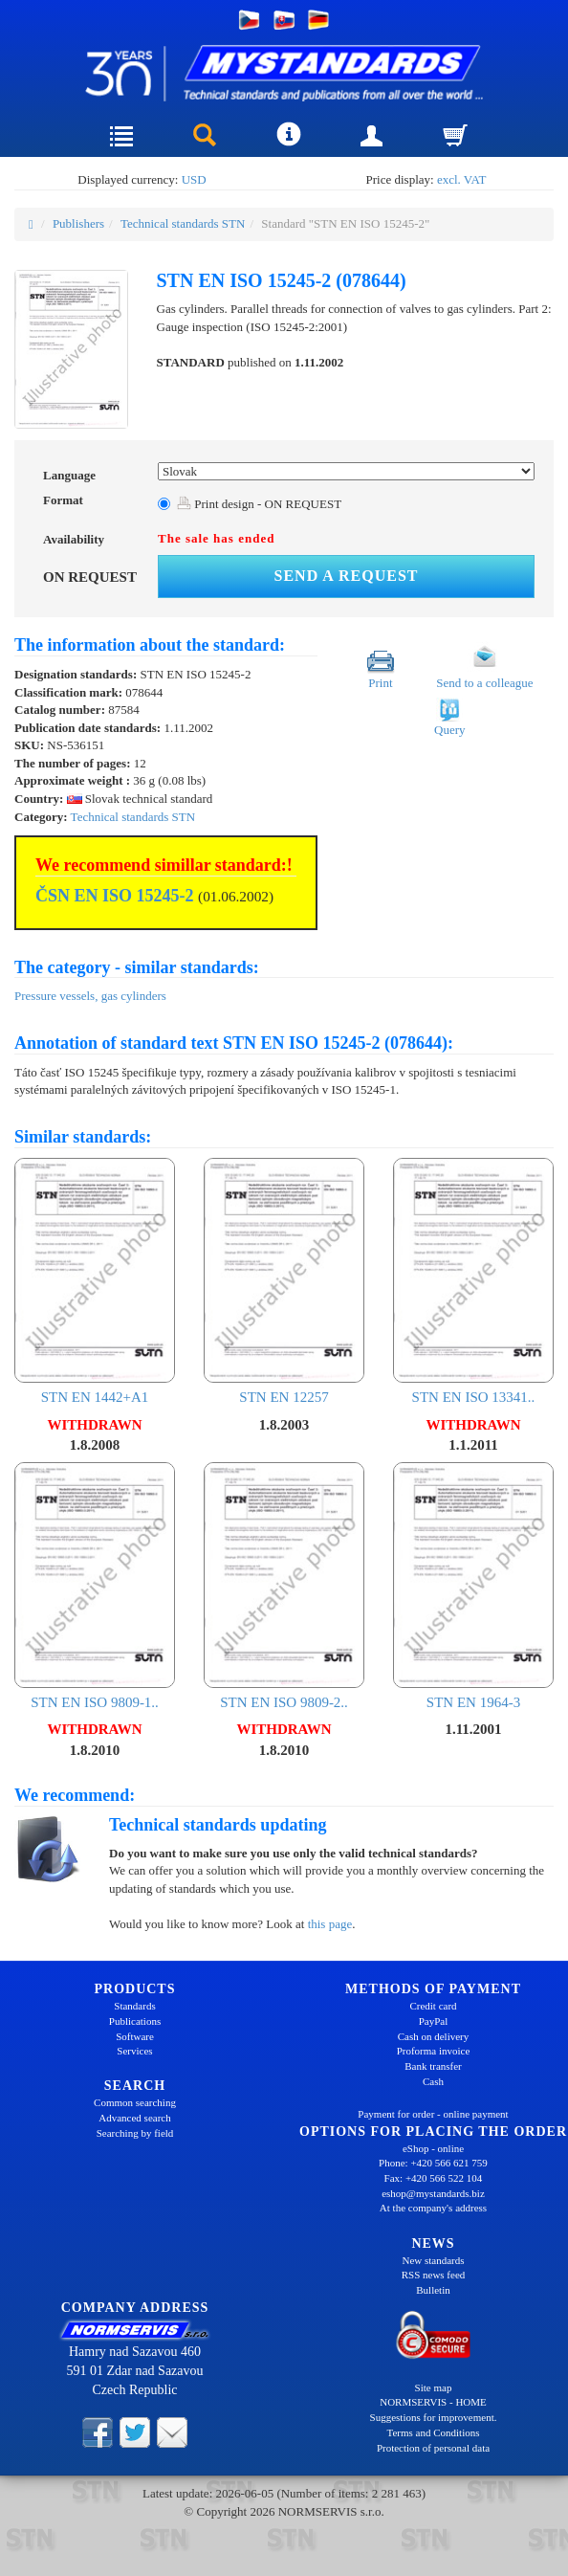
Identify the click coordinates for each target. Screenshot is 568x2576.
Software (135, 2036)
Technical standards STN (183, 223)
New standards (433, 2260)
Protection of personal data (433, 2448)
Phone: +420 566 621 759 (433, 2162)
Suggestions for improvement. (433, 2417)
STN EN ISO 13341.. (473, 1281)
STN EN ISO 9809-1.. (94, 1585)
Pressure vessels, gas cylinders (90, 995)
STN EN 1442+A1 (94, 1281)
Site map (433, 2387)
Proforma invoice (433, 2050)
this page (330, 1924)
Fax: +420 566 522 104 (433, 2178)
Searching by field (135, 2133)
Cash (433, 2081)
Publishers (78, 223)
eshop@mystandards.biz (433, 2193)
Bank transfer (433, 2066)
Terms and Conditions (432, 2432)
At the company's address (433, 2207)
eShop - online (433, 2148)
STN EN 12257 (284, 1281)
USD (194, 179)
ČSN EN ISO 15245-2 (114, 895)
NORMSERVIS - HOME (433, 2402)
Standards (134, 2005)
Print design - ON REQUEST (259, 504)
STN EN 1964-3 (473, 1585)
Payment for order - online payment (433, 2114)
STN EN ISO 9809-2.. (284, 1585)
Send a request (346, 575)
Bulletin (432, 2290)
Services (134, 2050)
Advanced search (134, 2117)
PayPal (433, 2021)
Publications (135, 2021)
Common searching (135, 2102)
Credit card (432, 2005)
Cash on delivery (434, 2036)
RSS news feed (434, 2274)
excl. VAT (462, 179)
